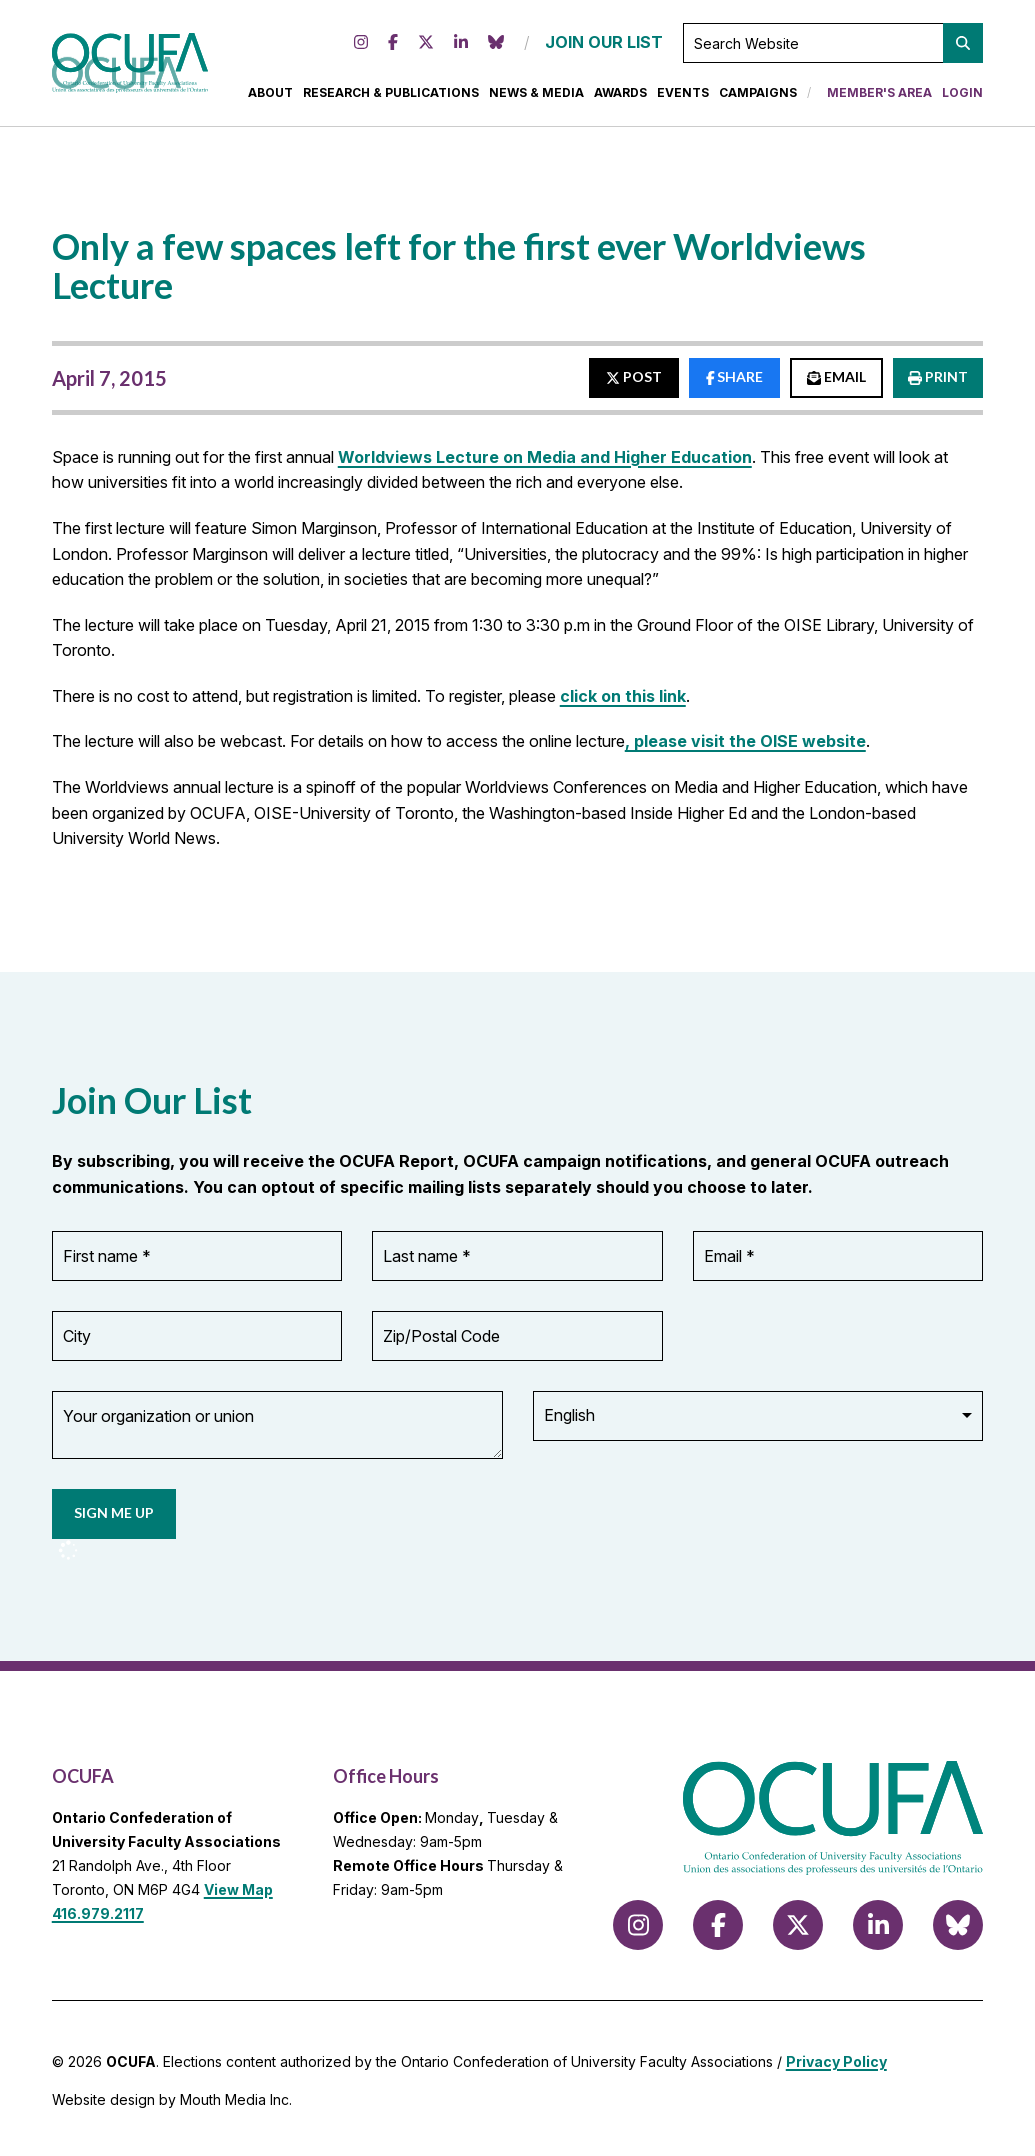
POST (634, 390)
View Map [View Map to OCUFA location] (238, 1884)
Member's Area (879, 99)
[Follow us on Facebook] (393, 50)
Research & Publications (391, 99)
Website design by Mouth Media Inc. (172, 2094)
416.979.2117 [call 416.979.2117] (98, 1908)
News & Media (536, 99)
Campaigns (758, 99)
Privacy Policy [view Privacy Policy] (836, 2057)
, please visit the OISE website (745, 755)
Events (683, 99)
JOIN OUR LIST (604, 49)
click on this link (623, 710)
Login (962, 99)
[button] (963, 50)
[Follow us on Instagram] (361, 50)
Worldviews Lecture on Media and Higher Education (545, 470)
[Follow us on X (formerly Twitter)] (426, 50)
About (270, 99)
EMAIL (836, 390)
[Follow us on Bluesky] (496, 50)
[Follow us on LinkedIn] (461, 50)
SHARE (735, 390)
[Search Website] (833, 50)
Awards (620, 99)
